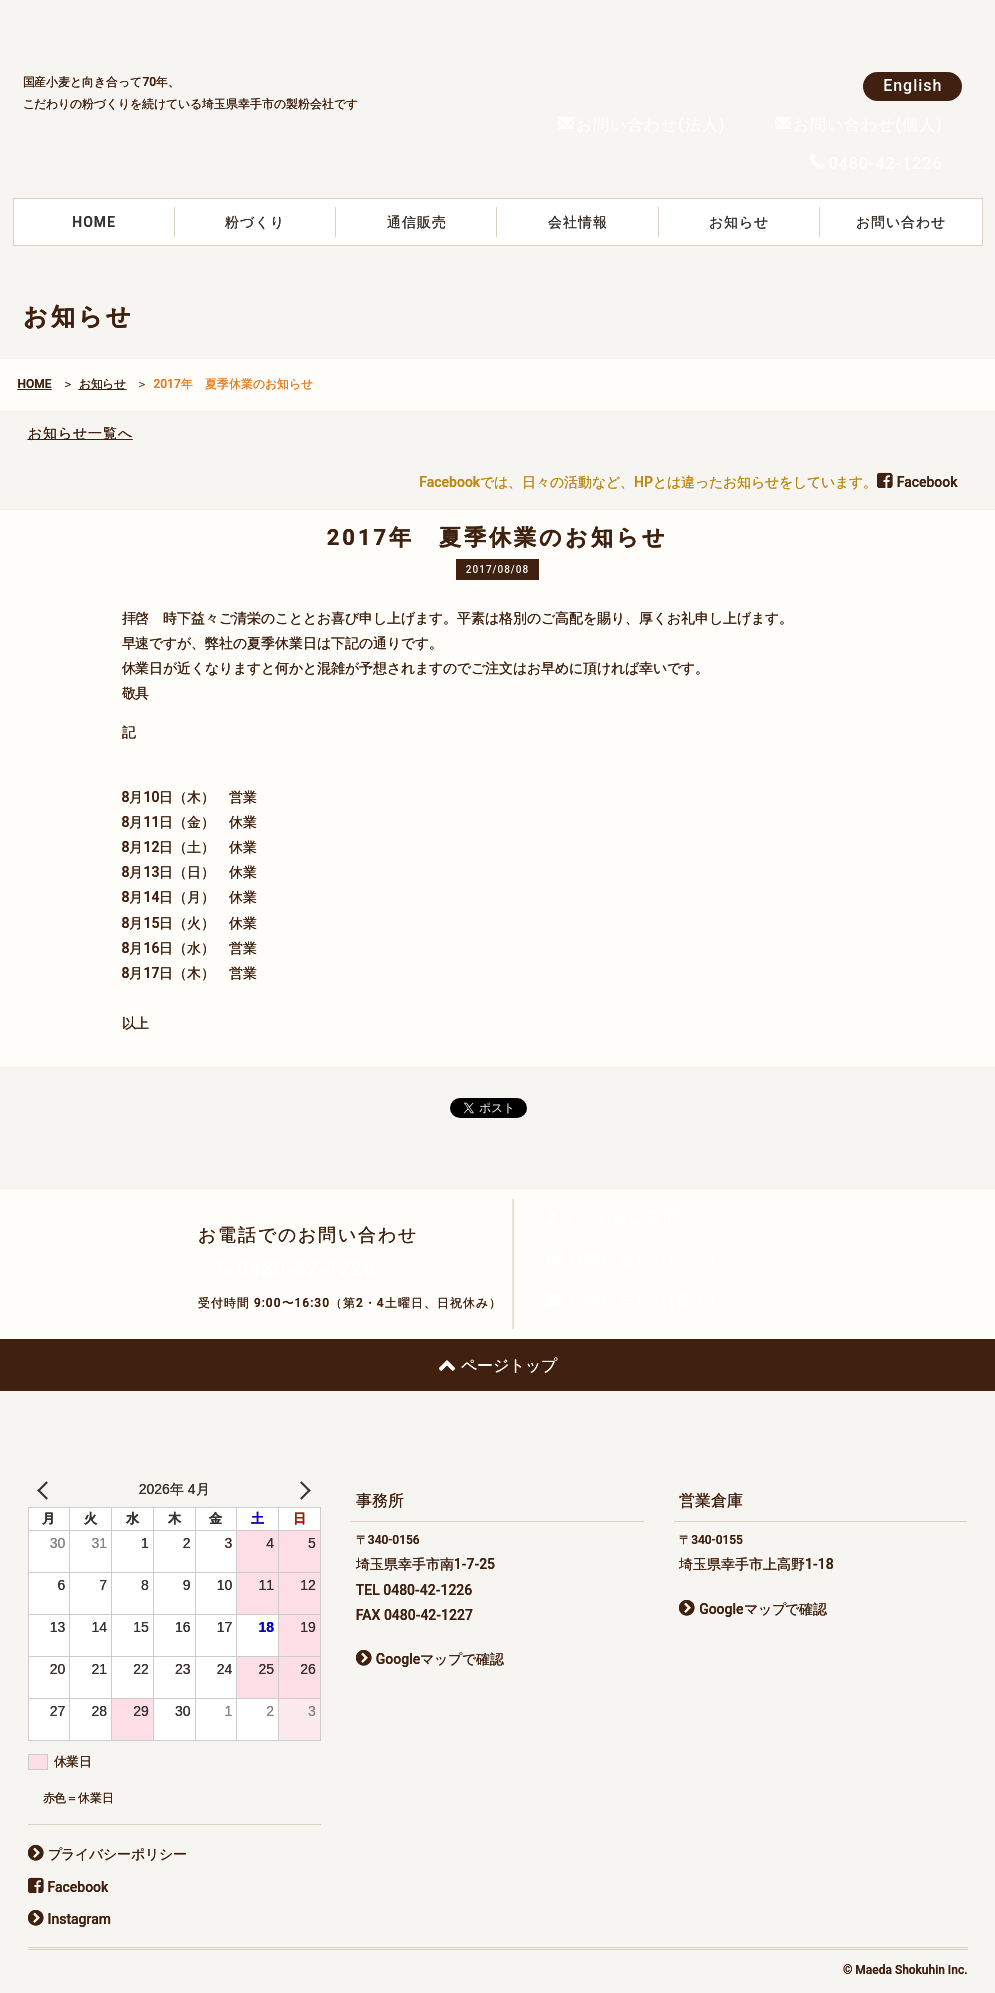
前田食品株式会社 (173, 31)
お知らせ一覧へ (80, 433)
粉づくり (255, 222)
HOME (94, 222)
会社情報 (578, 222)
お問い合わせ (901, 222)
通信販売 (417, 222)
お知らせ (739, 222)
